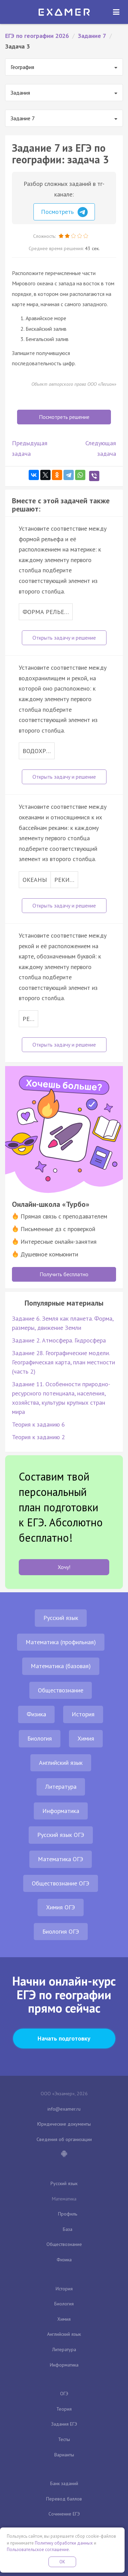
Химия (85, 1738)
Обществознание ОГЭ (60, 1883)
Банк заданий (64, 2483)
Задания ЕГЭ (64, 2424)
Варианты (64, 2455)
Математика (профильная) (61, 1642)
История (83, 1714)
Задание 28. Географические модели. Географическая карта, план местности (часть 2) (63, 1362)
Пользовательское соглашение (38, 2549)
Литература (60, 1786)
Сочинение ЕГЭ (64, 2514)
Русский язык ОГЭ (60, 1835)
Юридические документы (64, 2124)
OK (62, 2562)
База (67, 2229)
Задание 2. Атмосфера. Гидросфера (59, 1340)
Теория (64, 2409)
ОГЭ (64, 2393)
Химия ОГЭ (60, 1907)
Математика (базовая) (61, 1666)
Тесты (64, 2439)
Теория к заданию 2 (38, 1437)
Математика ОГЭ (60, 1859)
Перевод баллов (64, 2499)
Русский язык (60, 1618)
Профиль (67, 2214)
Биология (39, 1738)
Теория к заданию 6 (38, 1424)
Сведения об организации (64, 2139)
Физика (36, 1714)
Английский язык (61, 1763)
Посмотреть (64, 212)
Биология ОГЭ (60, 1931)
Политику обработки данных (64, 2543)
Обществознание (60, 1690)
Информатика (60, 1811)
